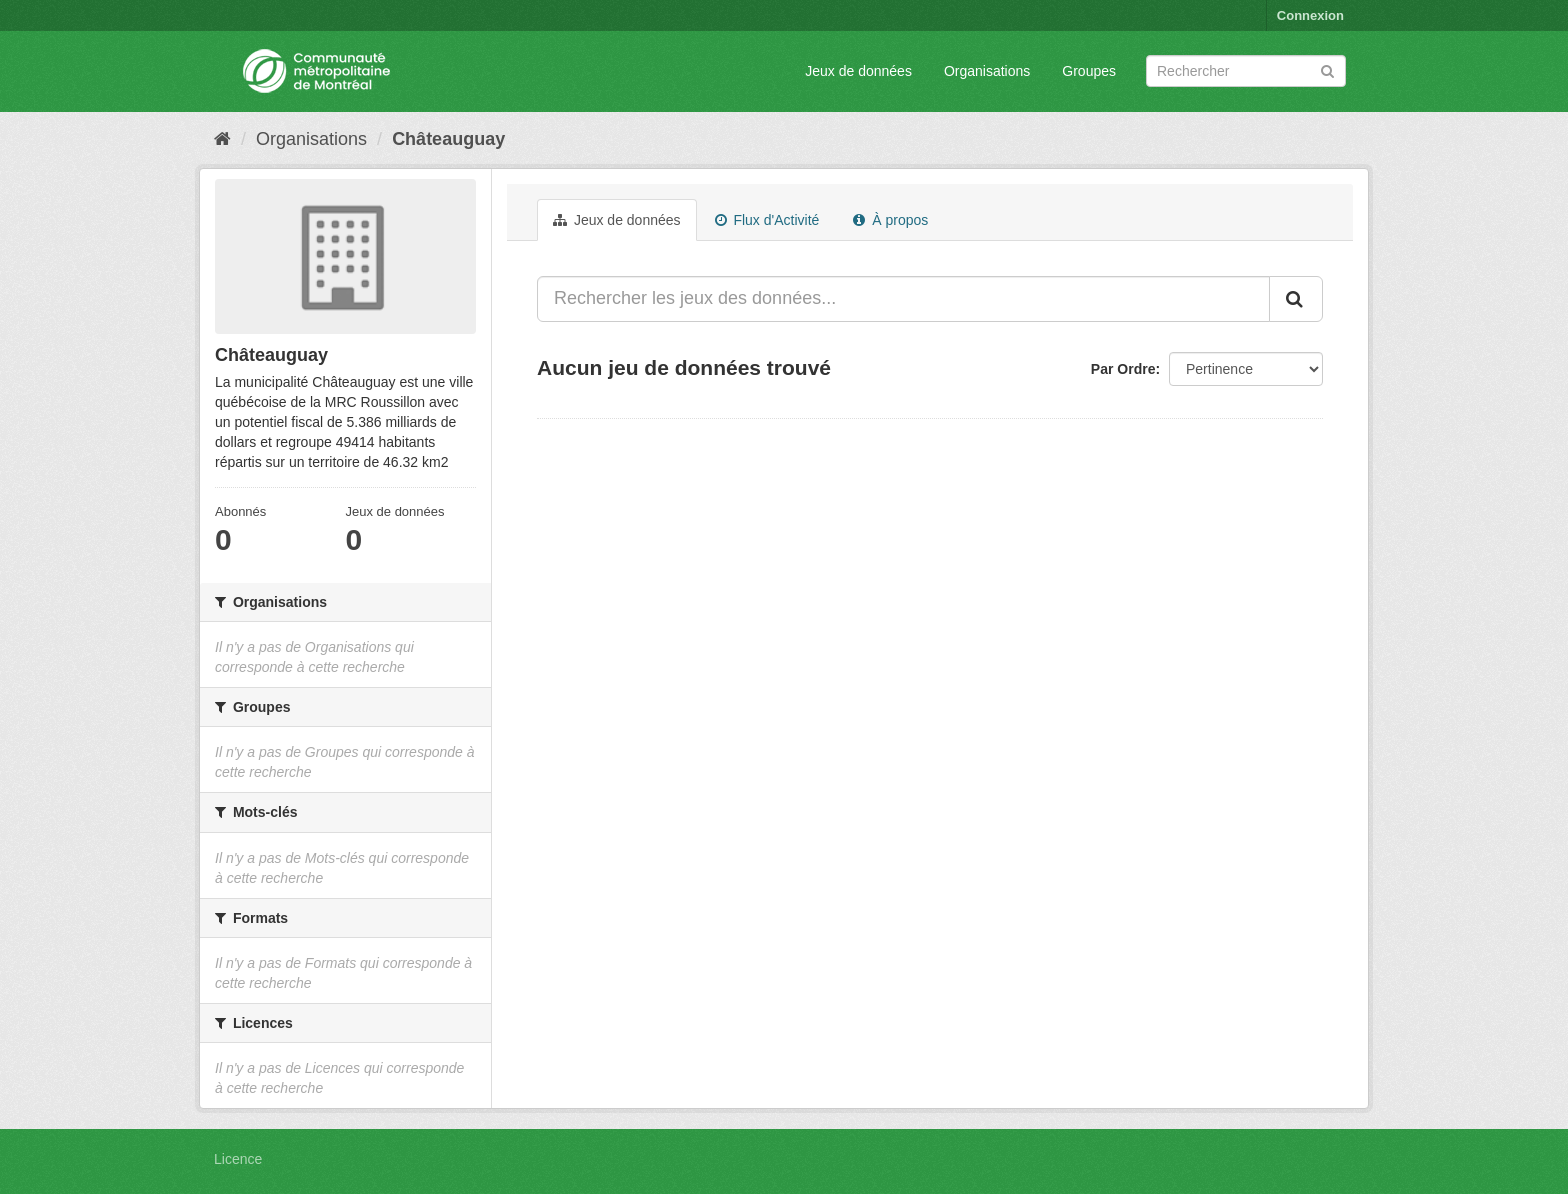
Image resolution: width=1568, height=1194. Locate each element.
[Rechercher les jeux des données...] (903, 299)
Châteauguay (448, 139)
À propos (890, 220)
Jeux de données (858, 71)
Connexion (1310, 15)
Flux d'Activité (767, 220)
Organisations (987, 71)
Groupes (1089, 71)
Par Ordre (1123, 369)
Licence (238, 1159)
